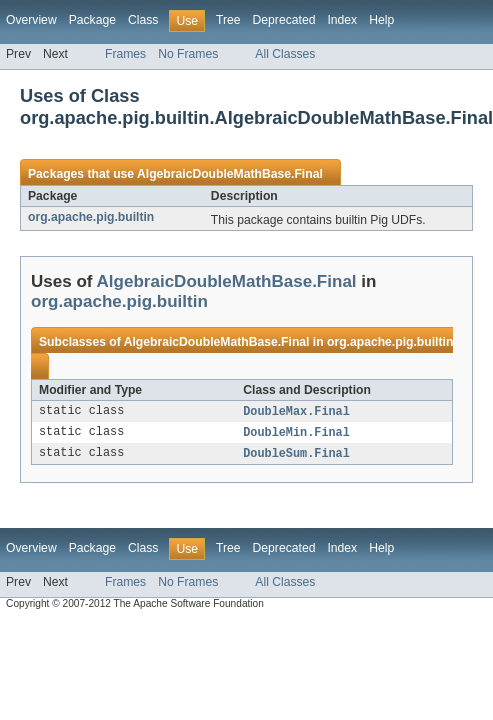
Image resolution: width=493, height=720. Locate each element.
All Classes (285, 54)
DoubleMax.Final (296, 412)
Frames (125, 54)
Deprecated (284, 20)
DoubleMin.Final (296, 434)
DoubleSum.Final (296, 456)
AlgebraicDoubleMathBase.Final (230, 174)
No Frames (188, 54)
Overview (31, 20)
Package (92, 20)
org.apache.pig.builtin (91, 217)
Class (143, 20)
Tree (228, 20)
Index (342, 20)
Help (381, 20)
